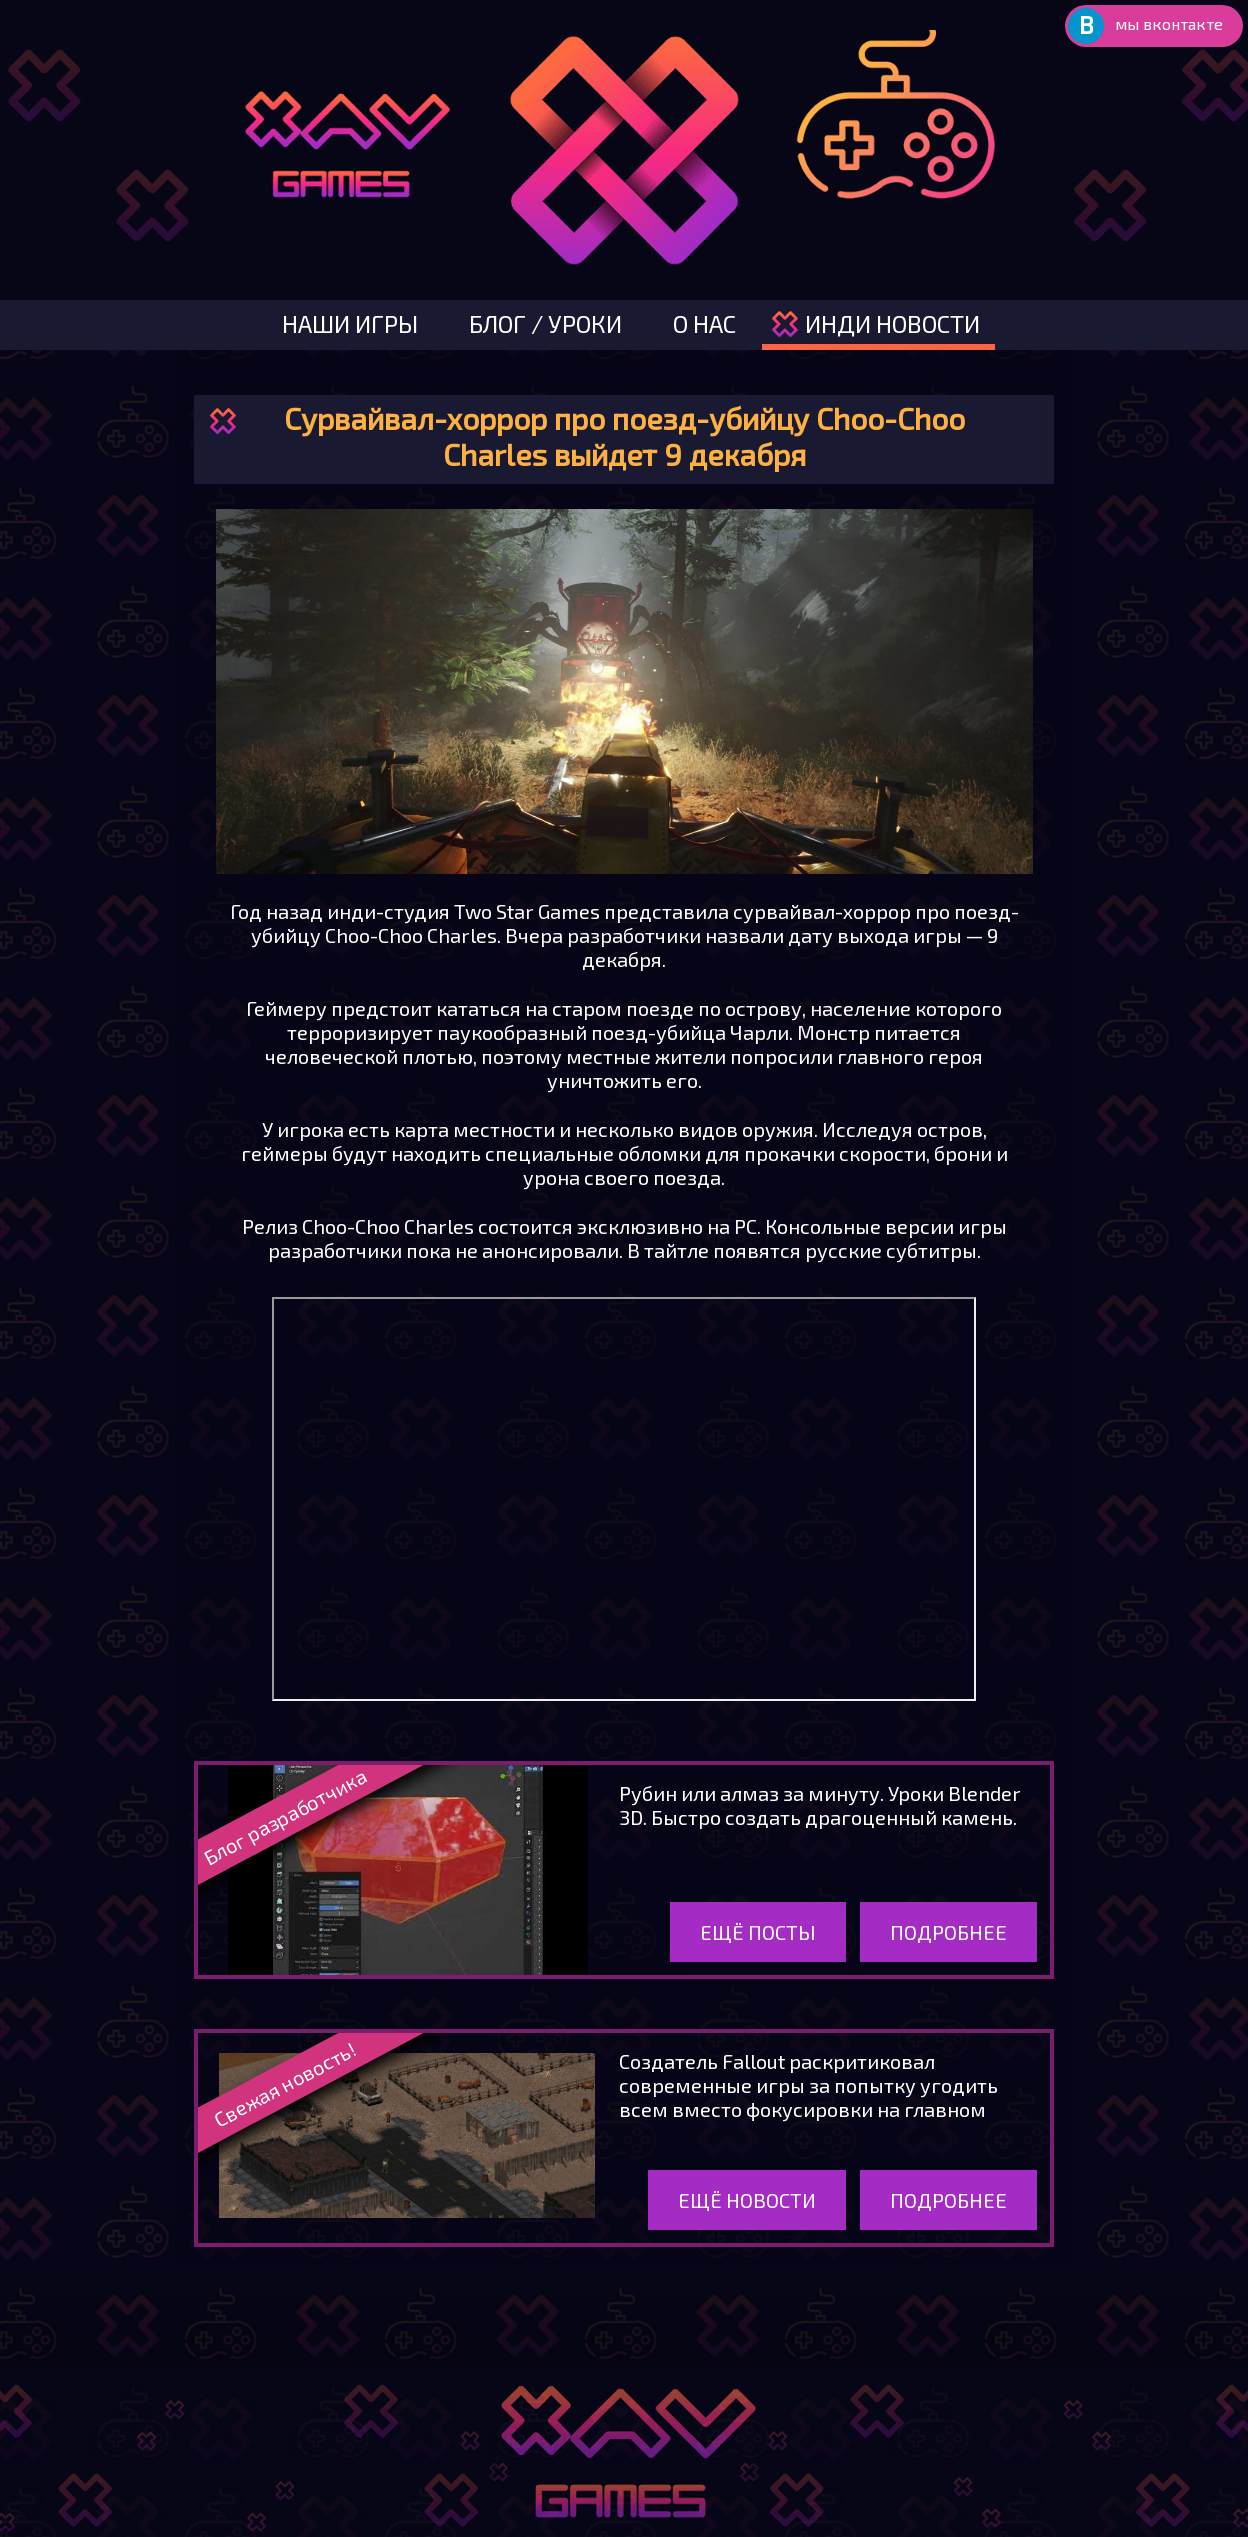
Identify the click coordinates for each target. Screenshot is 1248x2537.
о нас (704, 323)
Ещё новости (747, 2200)
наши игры (350, 323)
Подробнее (948, 1932)
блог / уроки (545, 323)
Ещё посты (758, 1932)
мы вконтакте (1169, 23)
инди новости (892, 323)
